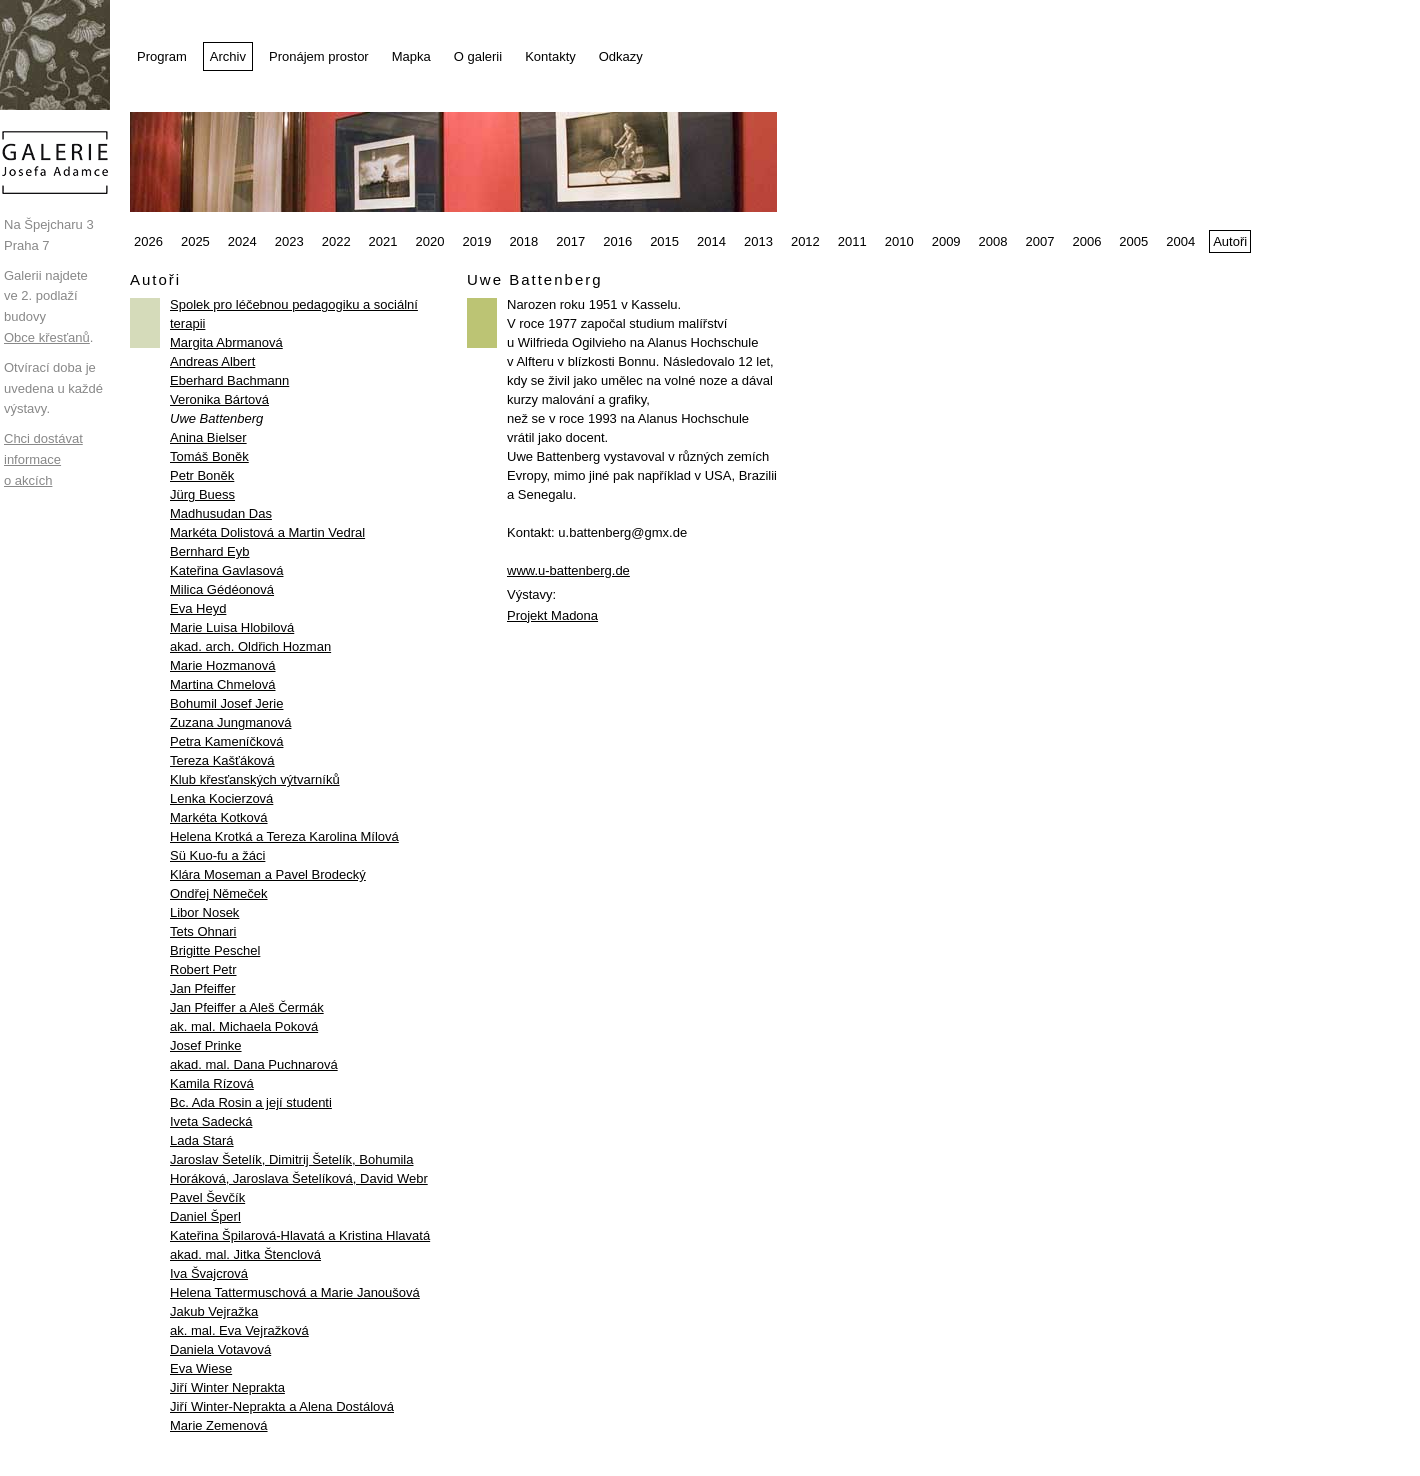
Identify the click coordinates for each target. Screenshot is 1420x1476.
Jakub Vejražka (214, 1311)
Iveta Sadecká (211, 1121)
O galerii (478, 56)
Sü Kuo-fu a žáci (217, 855)
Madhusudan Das (221, 513)
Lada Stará (202, 1140)
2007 (1040, 241)
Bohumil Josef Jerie (226, 703)
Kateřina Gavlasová (226, 570)
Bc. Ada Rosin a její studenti (251, 1102)
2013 (758, 241)
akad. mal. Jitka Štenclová (245, 1254)
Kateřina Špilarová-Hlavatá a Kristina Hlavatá (300, 1235)
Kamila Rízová (212, 1083)
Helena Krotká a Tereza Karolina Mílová (284, 836)
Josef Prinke (206, 1045)
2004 (1180, 241)
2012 (805, 241)
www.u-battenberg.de (568, 570)
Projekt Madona (552, 615)
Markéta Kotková (219, 817)
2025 (195, 241)
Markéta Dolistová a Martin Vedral (267, 532)
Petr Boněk (202, 475)
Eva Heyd (198, 608)
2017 (570, 241)
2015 (664, 241)
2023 (289, 241)
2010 (899, 241)
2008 (993, 241)
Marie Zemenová (219, 1425)
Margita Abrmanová (226, 342)
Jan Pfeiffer (203, 988)
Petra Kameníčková (226, 741)
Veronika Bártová (219, 399)
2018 (523, 241)
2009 (946, 241)
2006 (1086, 241)
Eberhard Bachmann (229, 380)
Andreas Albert (212, 361)
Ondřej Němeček (219, 893)
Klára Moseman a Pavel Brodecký (268, 874)
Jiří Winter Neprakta (227, 1387)
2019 (476, 241)
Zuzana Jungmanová (230, 722)
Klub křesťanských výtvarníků (255, 779)
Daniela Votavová (220, 1349)
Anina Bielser (208, 437)
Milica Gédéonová (222, 589)
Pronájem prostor (319, 56)
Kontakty (550, 56)
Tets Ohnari (203, 931)
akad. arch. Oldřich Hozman (250, 646)
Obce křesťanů (47, 337)
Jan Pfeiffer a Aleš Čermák (247, 1007)
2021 (383, 241)
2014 (711, 241)
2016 (617, 241)
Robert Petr (203, 969)
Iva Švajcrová (209, 1273)
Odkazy (621, 56)
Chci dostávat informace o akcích (43, 459)
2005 (1133, 241)
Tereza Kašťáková (222, 760)
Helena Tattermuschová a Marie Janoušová (295, 1292)
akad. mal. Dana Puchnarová (254, 1064)
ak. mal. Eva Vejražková (239, 1330)
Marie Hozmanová (223, 665)
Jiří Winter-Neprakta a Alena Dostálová (282, 1406)
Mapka (411, 56)
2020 (430, 241)
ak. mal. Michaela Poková (244, 1026)
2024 (242, 241)
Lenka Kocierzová (221, 798)
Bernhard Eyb (210, 551)
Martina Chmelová (223, 684)
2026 (148, 241)
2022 (336, 241)
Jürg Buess (202, 494)
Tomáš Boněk (209, 456)
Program (162, 56)
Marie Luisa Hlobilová (232, 627)
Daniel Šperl (205, 1216)
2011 (852, 241)
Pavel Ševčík (207, 1197)
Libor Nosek (204, 912)
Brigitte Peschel (215, 950)
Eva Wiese (201, 1368)
